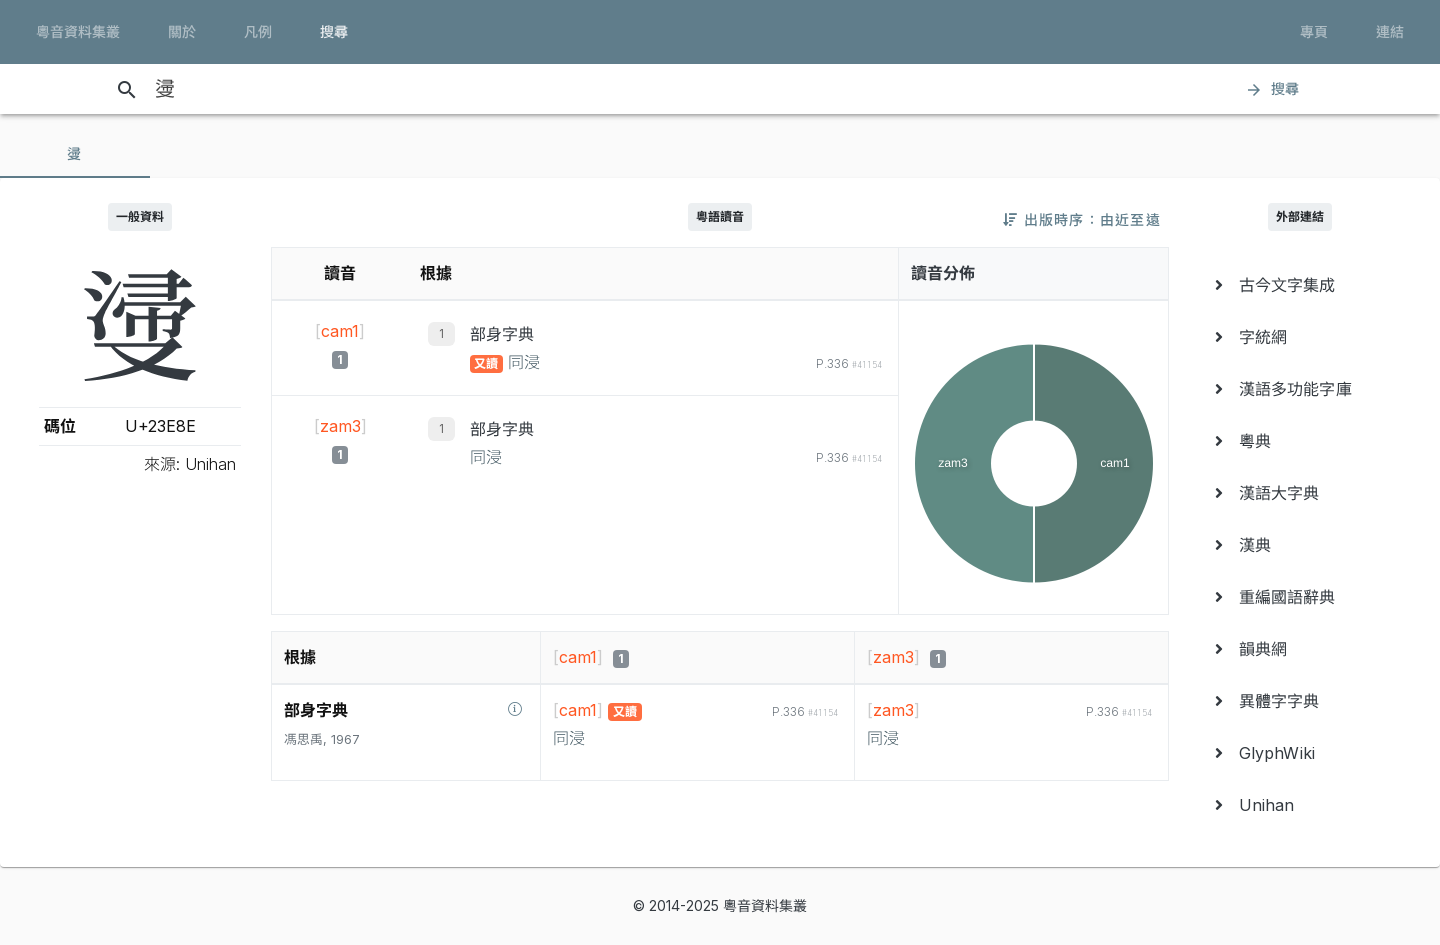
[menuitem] (1300, 285)
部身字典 (502, 334)
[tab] (75, 154)
